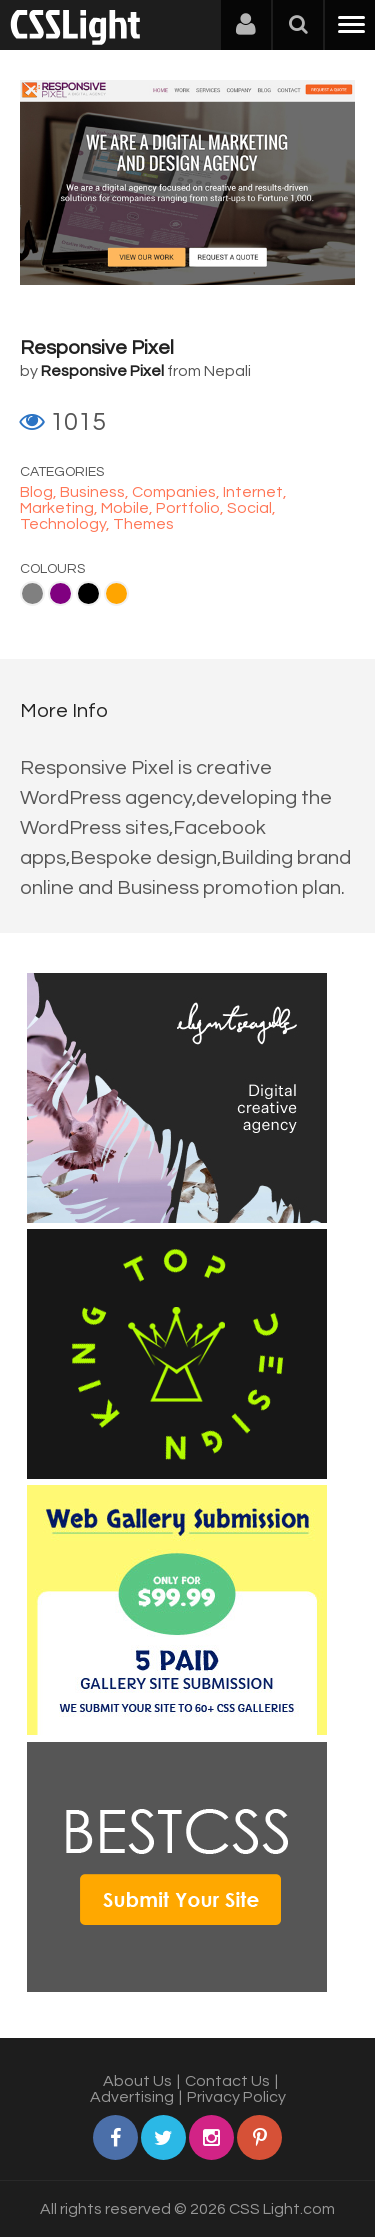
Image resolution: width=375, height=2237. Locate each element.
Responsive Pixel (97, 348)
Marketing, (60, 508)
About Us (137, 2081)
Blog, (40, 492)
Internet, (255, 492)
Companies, (177, 492)
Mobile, (128, 508)
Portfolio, (191, 508)
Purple (60, 593)
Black (88, 593)
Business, (96, 492)
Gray (32, 593)
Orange (116, 593)
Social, (251, 508)
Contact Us (227, 2081)
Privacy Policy (236, 2097)
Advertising (132, 2097)
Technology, (66, 524)
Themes (143, 524)
